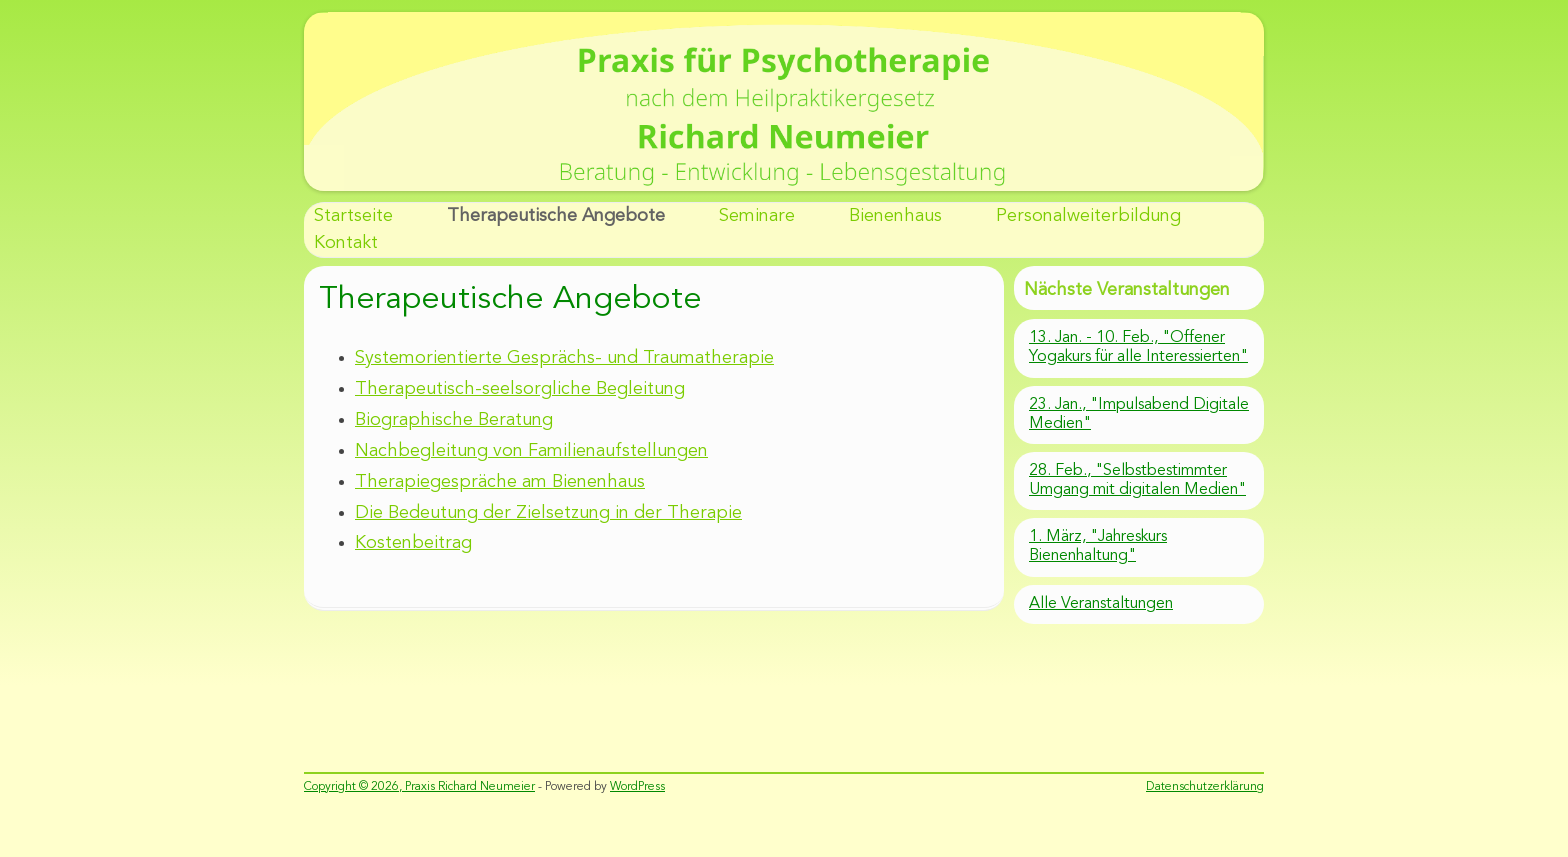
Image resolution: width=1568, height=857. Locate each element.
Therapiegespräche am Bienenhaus (500, 482)
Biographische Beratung (454, 420)
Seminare (757, 216)
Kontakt (346, 243)
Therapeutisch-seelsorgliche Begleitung (520, 389)
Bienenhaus (895, 216)
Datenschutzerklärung (1205, 787)
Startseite (353, 216)
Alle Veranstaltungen (1101, 604)
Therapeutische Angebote (556, 216)
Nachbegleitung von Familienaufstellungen (531, 451)
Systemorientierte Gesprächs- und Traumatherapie (564, 358)
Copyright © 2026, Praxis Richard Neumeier (419, 787)
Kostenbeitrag (413, 543)
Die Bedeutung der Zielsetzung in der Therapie (548, 513)
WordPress (637, 787)
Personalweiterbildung (1088, 216)
